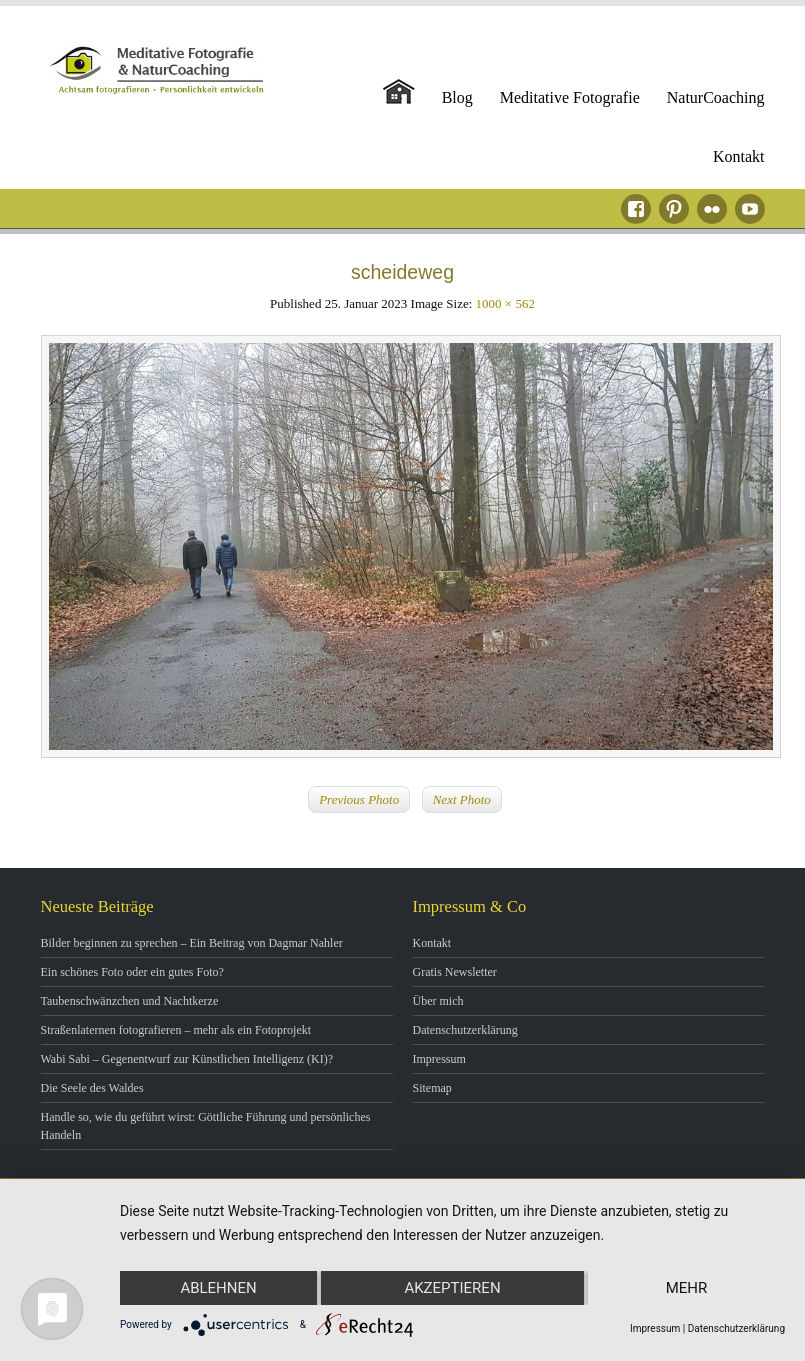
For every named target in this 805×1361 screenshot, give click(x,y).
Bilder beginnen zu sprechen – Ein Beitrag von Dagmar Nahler (192, 943)
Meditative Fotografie (570, 97)
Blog (457, 97)
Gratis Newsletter (455, 972)
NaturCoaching (716, 97)
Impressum (439, 1059)
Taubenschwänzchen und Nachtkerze (130, 1001)
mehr (687, 1288)
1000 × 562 (505, 303)
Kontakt (739, 156)
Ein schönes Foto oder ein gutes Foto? (132, 972)
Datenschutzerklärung (465, 1030)
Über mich (438, 1001)
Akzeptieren (452, 1288)
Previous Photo (359, 799)
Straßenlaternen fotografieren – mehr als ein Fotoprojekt (176, 1030)
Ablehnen (218, 1288)
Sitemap (432, 1088)
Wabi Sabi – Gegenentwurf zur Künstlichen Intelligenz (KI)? (187, 1059)
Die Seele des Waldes (92, 1088)
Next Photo (462, 799)
